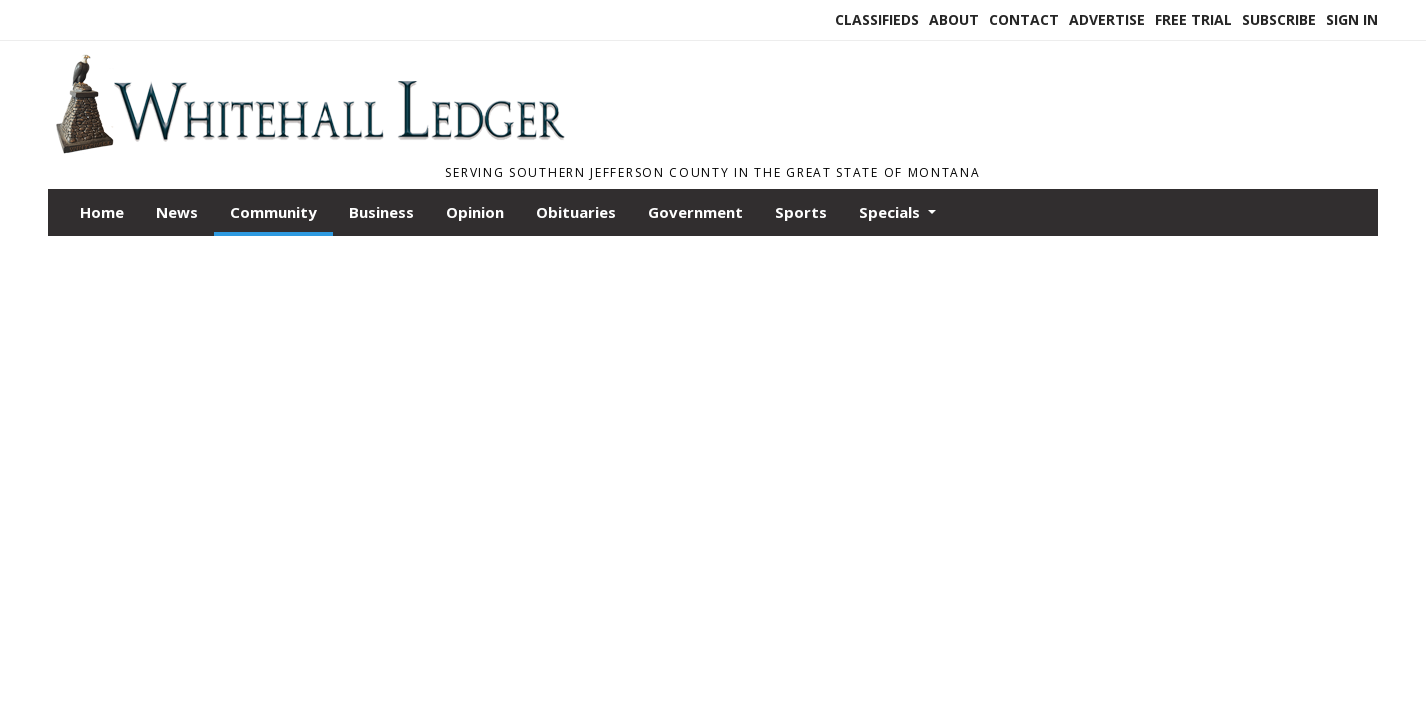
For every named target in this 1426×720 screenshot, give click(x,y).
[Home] (309, 148)
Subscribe (1279, 19)
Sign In (1352, 19)
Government (695, 212)
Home (102, 212)
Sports (801, 212)
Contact (1024, 19)
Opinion (475, 212)
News (177, 212)
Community (273, 212)
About (954, 19)
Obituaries (576, 212)
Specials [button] (891, 212)
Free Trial (1193, 19)
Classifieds (877, 19)
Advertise (1107, 19)
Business (381, 212)
